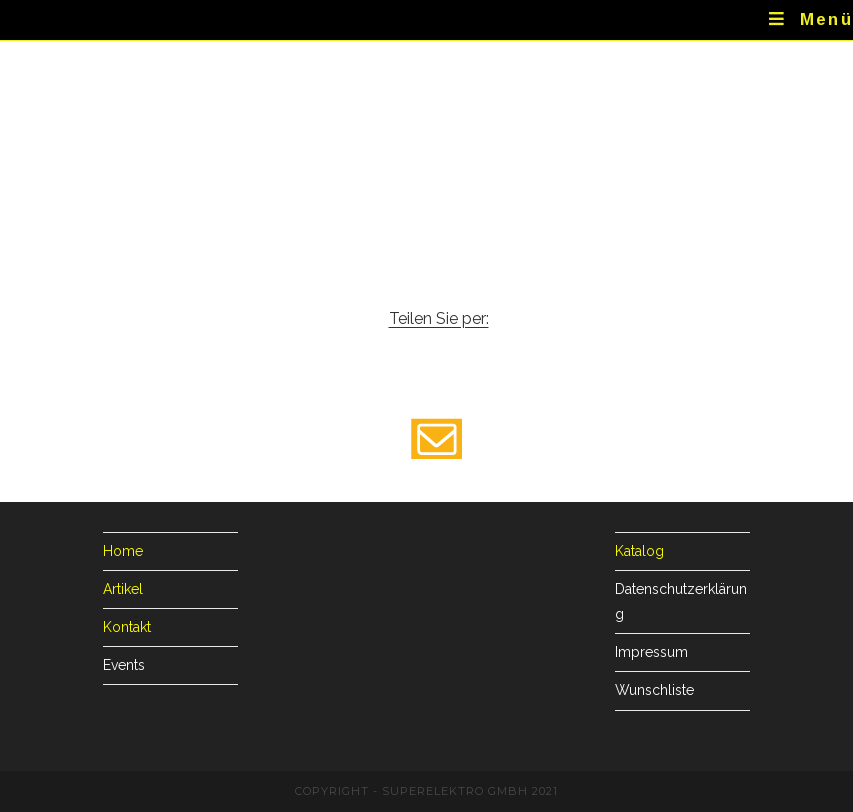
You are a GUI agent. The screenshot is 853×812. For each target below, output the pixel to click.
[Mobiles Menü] (811, 20)
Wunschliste (654, 690)
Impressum (651, 652)
